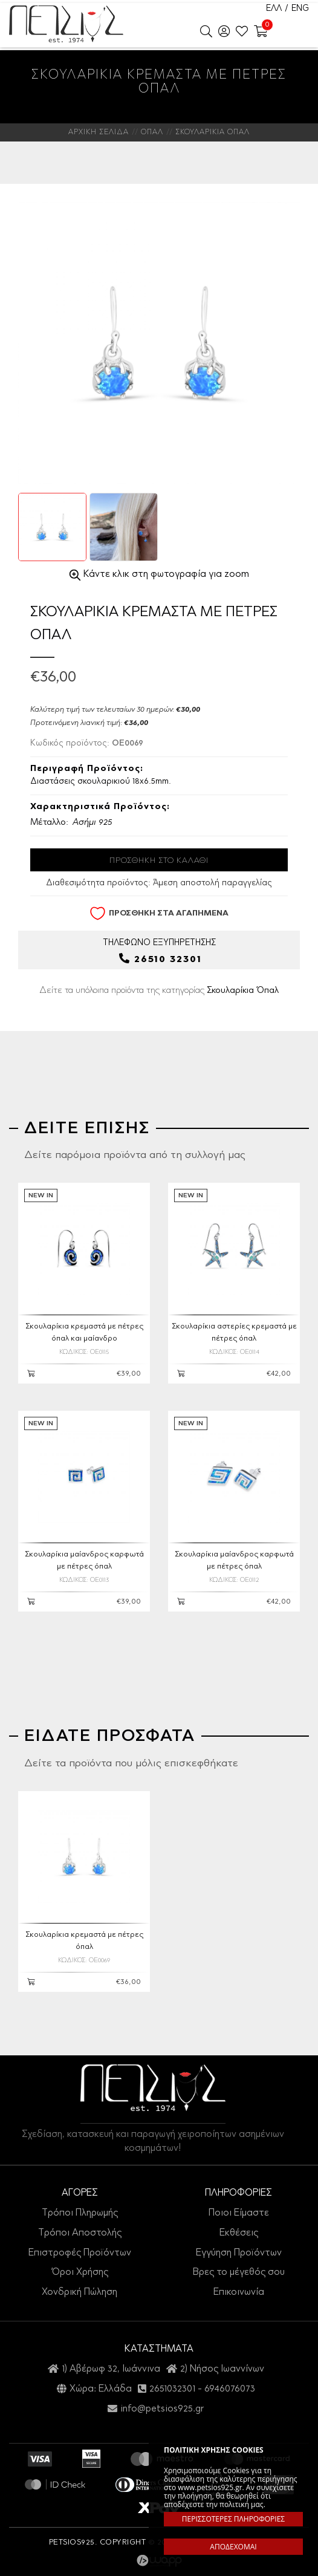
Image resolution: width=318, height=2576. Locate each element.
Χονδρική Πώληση (79, 2292)
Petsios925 (66, 24)
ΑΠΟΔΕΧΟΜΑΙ (233, 2547)
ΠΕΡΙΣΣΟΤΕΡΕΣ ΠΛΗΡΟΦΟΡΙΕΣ (233, 2519)
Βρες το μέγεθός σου (239, 2272)
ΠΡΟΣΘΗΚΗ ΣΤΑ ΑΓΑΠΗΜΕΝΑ (159, 913)
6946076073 (229, 2389)
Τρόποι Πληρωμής (80, 2213)
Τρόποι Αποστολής (80, 2233)
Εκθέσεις (238, 2233)
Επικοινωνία (238, 2292)
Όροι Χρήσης (79, 2272)
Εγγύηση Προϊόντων (239, 2253)
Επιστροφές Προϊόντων (79, 2253)
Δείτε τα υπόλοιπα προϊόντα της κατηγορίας (159, 990)
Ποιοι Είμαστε (239, 2213)
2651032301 (172, 2389)
